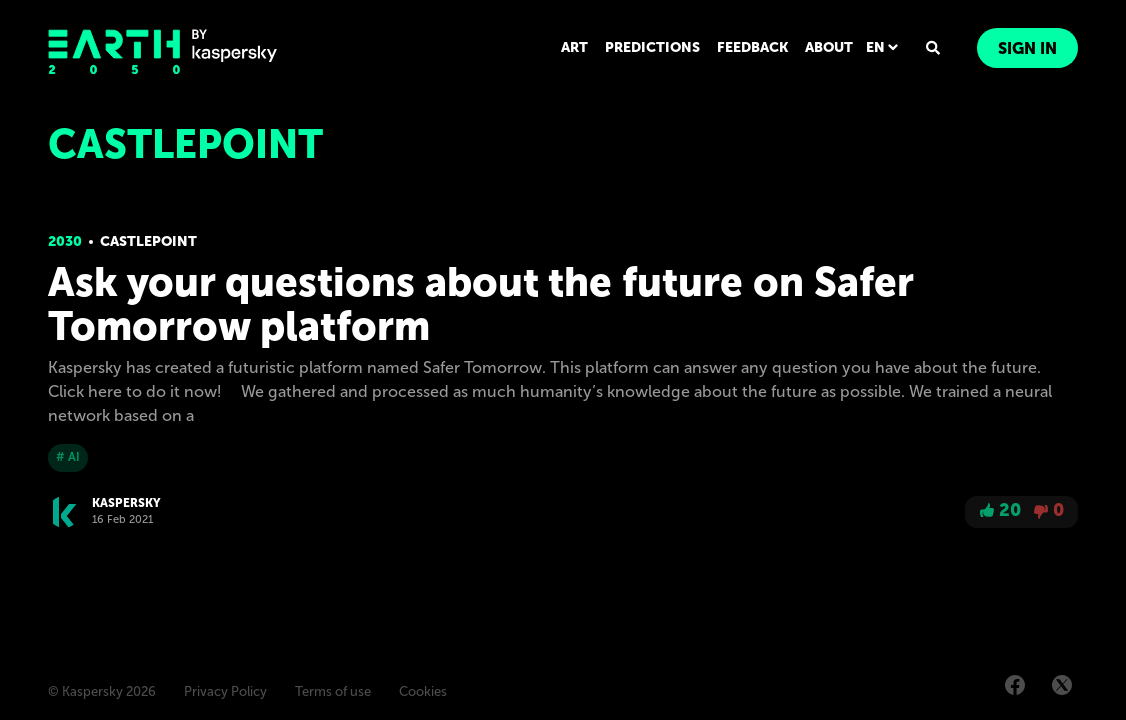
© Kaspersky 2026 (102, 692)
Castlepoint (148, 241)
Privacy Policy (225, 692)
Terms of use (333, 692)
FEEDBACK (755, 47)
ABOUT (831, 47)
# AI (68, 457)
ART (580, 47)
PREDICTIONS (657, 47)
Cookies (423, 692)
